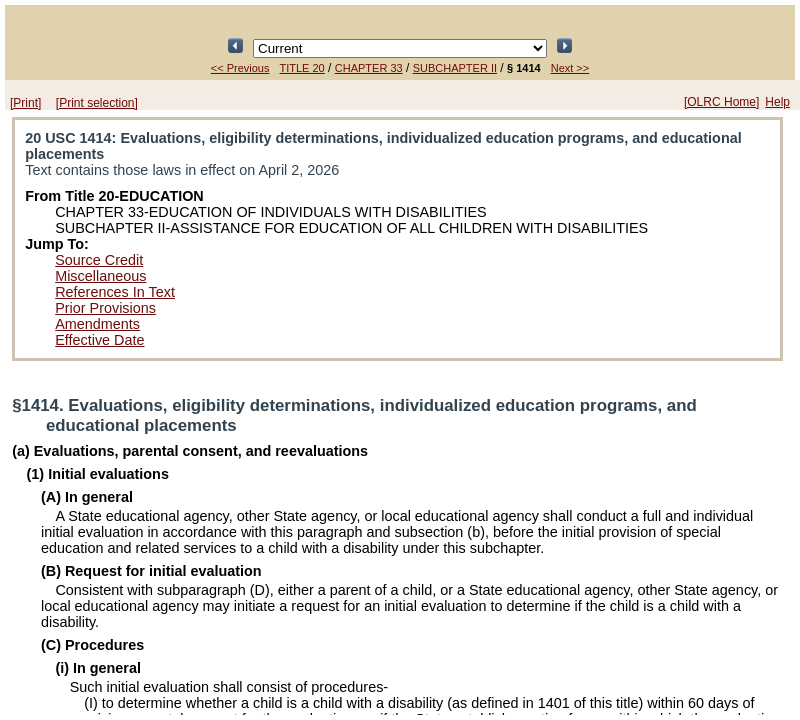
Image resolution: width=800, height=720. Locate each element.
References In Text (115, 292)
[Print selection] (97, 103)
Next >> (570, 68)
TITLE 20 (302, 68)
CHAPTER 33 (369, 68)
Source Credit (99, 260)
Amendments (97, 324)
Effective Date (99, 340)
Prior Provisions (105, 308)
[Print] (25, 103)
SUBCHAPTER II (455, 68)
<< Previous (240, 68)
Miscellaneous (100, 276)
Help (777, 102)
